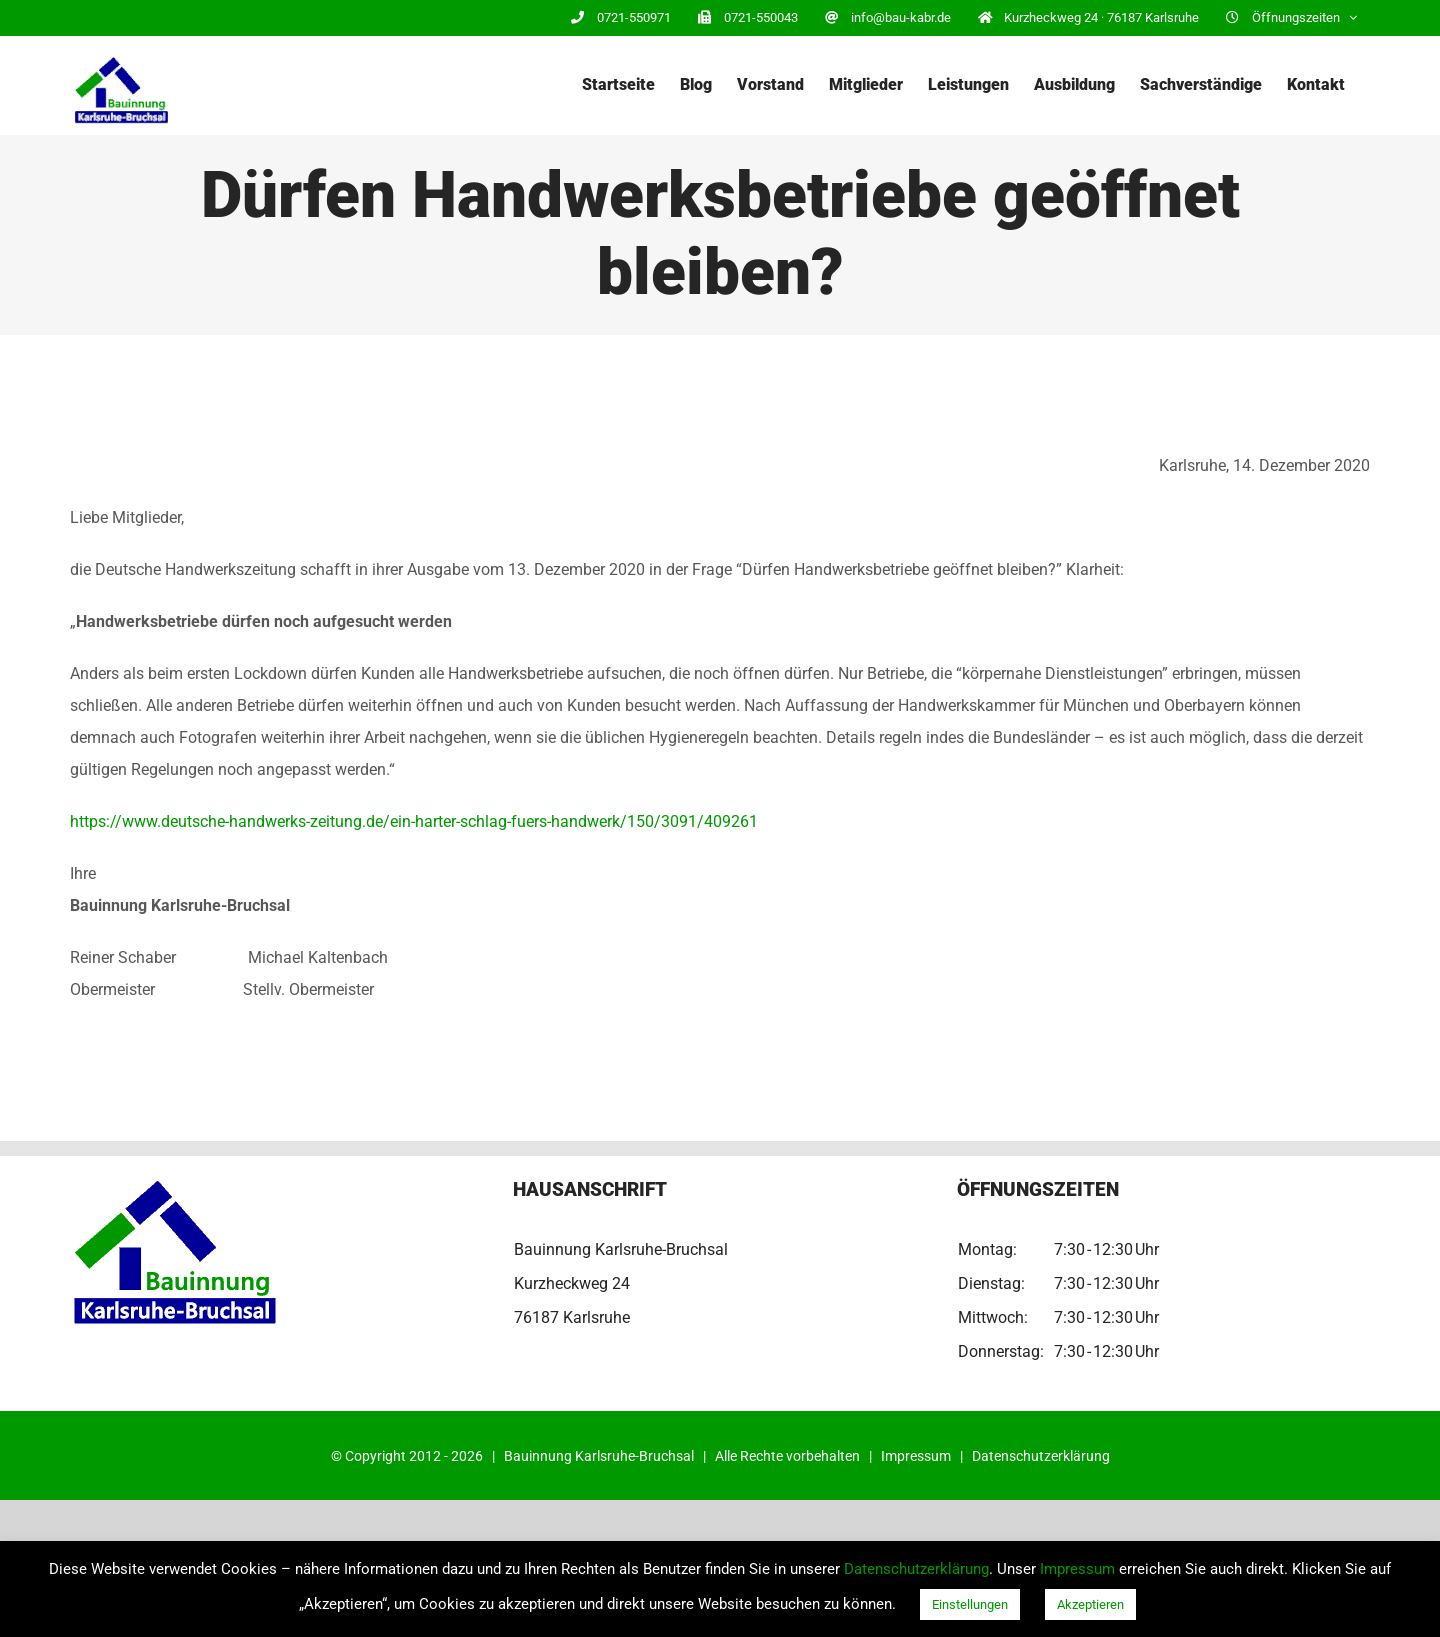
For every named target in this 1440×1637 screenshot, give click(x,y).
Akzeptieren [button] (1090, 1604)
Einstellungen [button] (970, 1604)
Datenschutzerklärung (1041, 1456)
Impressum (916, 1456)
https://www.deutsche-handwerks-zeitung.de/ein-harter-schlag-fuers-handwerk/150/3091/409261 (414, 821)
